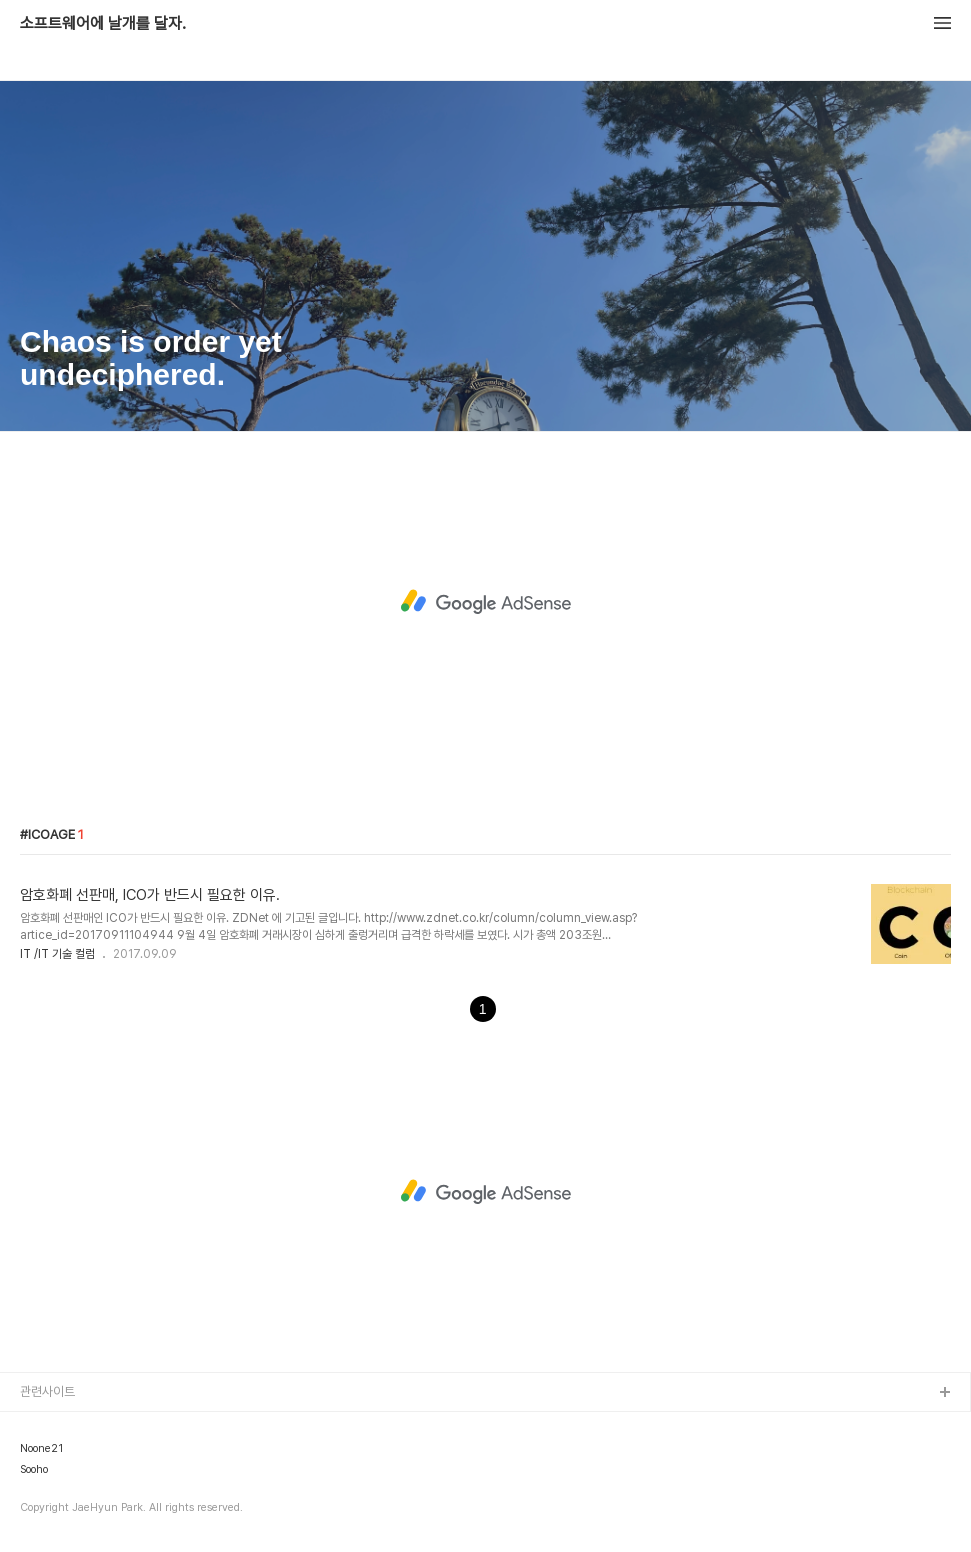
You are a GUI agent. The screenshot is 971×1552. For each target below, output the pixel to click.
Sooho (34, 1470)
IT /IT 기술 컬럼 (57, 954)
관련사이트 (47, 1391)
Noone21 (41, 1449)
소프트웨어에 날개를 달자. (103, 24)
